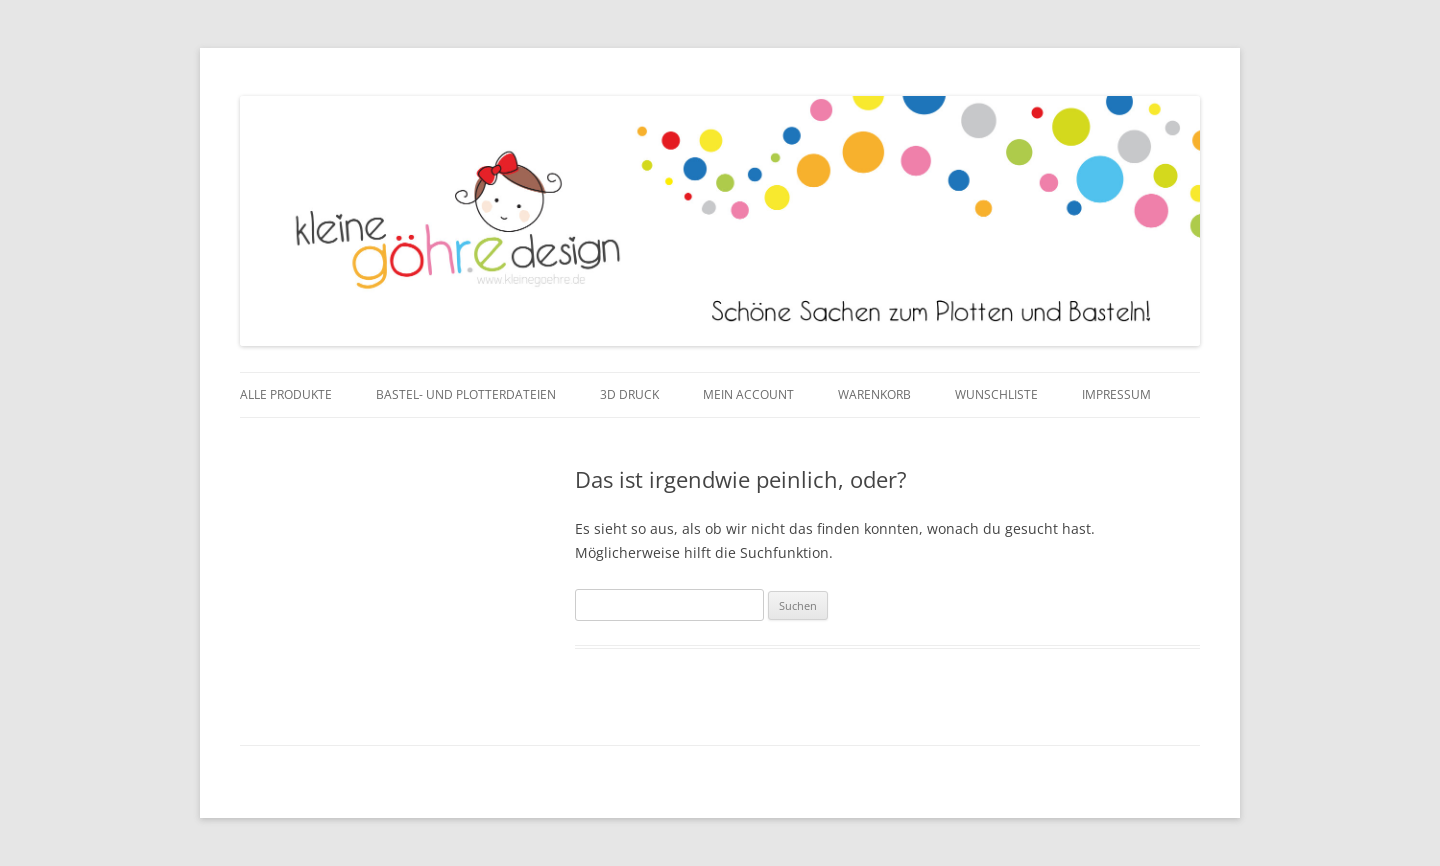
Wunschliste (996, 394)
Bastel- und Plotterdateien (466, 394)
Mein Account (748, 394)
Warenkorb (874, 394)
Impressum (1116, 394)
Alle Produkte (286, 394)
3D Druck (629, 394)
